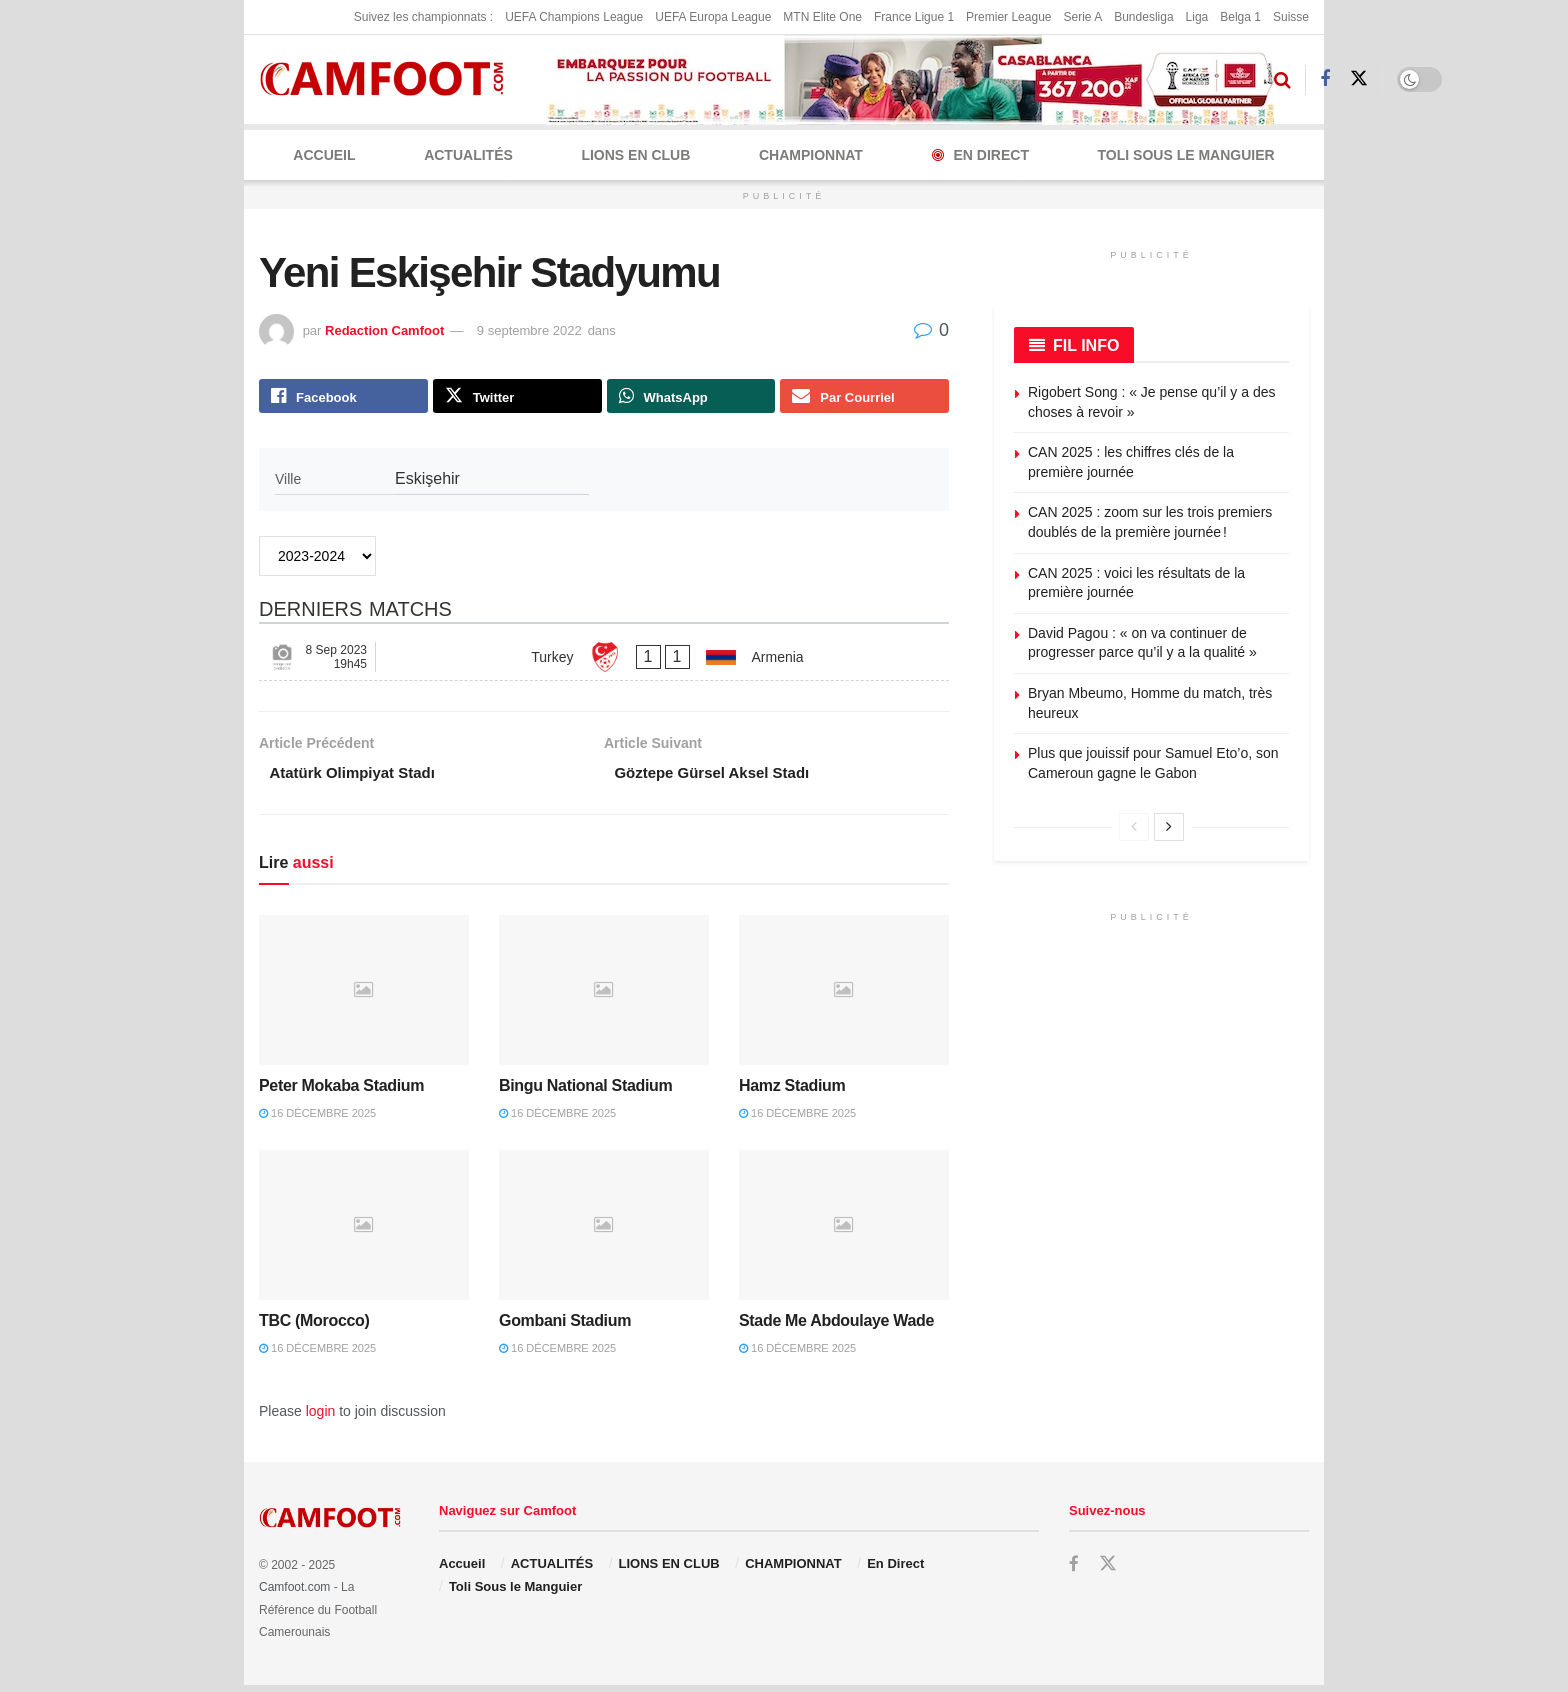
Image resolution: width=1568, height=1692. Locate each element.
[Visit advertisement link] (910, 80)
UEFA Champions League (574, 17)
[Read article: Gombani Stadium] (604, 1231)
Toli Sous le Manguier (1186, 155)
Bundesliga (1143, 17)
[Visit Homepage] (388, 79)
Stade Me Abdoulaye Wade (836, 1326)
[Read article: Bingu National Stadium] (604, 996)
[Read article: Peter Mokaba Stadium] (364, 996)
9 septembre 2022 (529, 330)
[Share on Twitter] (517, 398)
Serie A (1082, 17)
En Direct (980, 155)
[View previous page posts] (1134, 827)
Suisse (1291, 17)
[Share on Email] (864, 398)
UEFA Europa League (713, 17)
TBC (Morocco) (314, 1326)
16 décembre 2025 (317, 1120)
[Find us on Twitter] (1359, 79)
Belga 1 (1240, 17)
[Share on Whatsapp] (691, 398)
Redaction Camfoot (384, 330)
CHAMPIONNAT (811, 155)
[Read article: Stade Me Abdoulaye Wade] (844, 1231)
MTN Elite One (822, 17)
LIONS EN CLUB (635, 155)
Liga (1197, 17)
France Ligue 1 (914, 17)
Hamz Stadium (792, 1092)
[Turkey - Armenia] (604, 661)
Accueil (324, 155)
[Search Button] (1282, 80)
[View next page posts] (1169, 827)
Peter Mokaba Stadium (341, 1092)
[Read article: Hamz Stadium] (844, 996)
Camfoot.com (294, 1594)
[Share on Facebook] (343, 398)
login (321, 1417)
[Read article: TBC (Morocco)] (364, 1231)
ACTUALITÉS (468, 155)
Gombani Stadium (565, 1326)
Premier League (1008, 17)
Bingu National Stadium (585, 1092)
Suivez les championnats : (423, 17)
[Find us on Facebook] (1325, 79)
